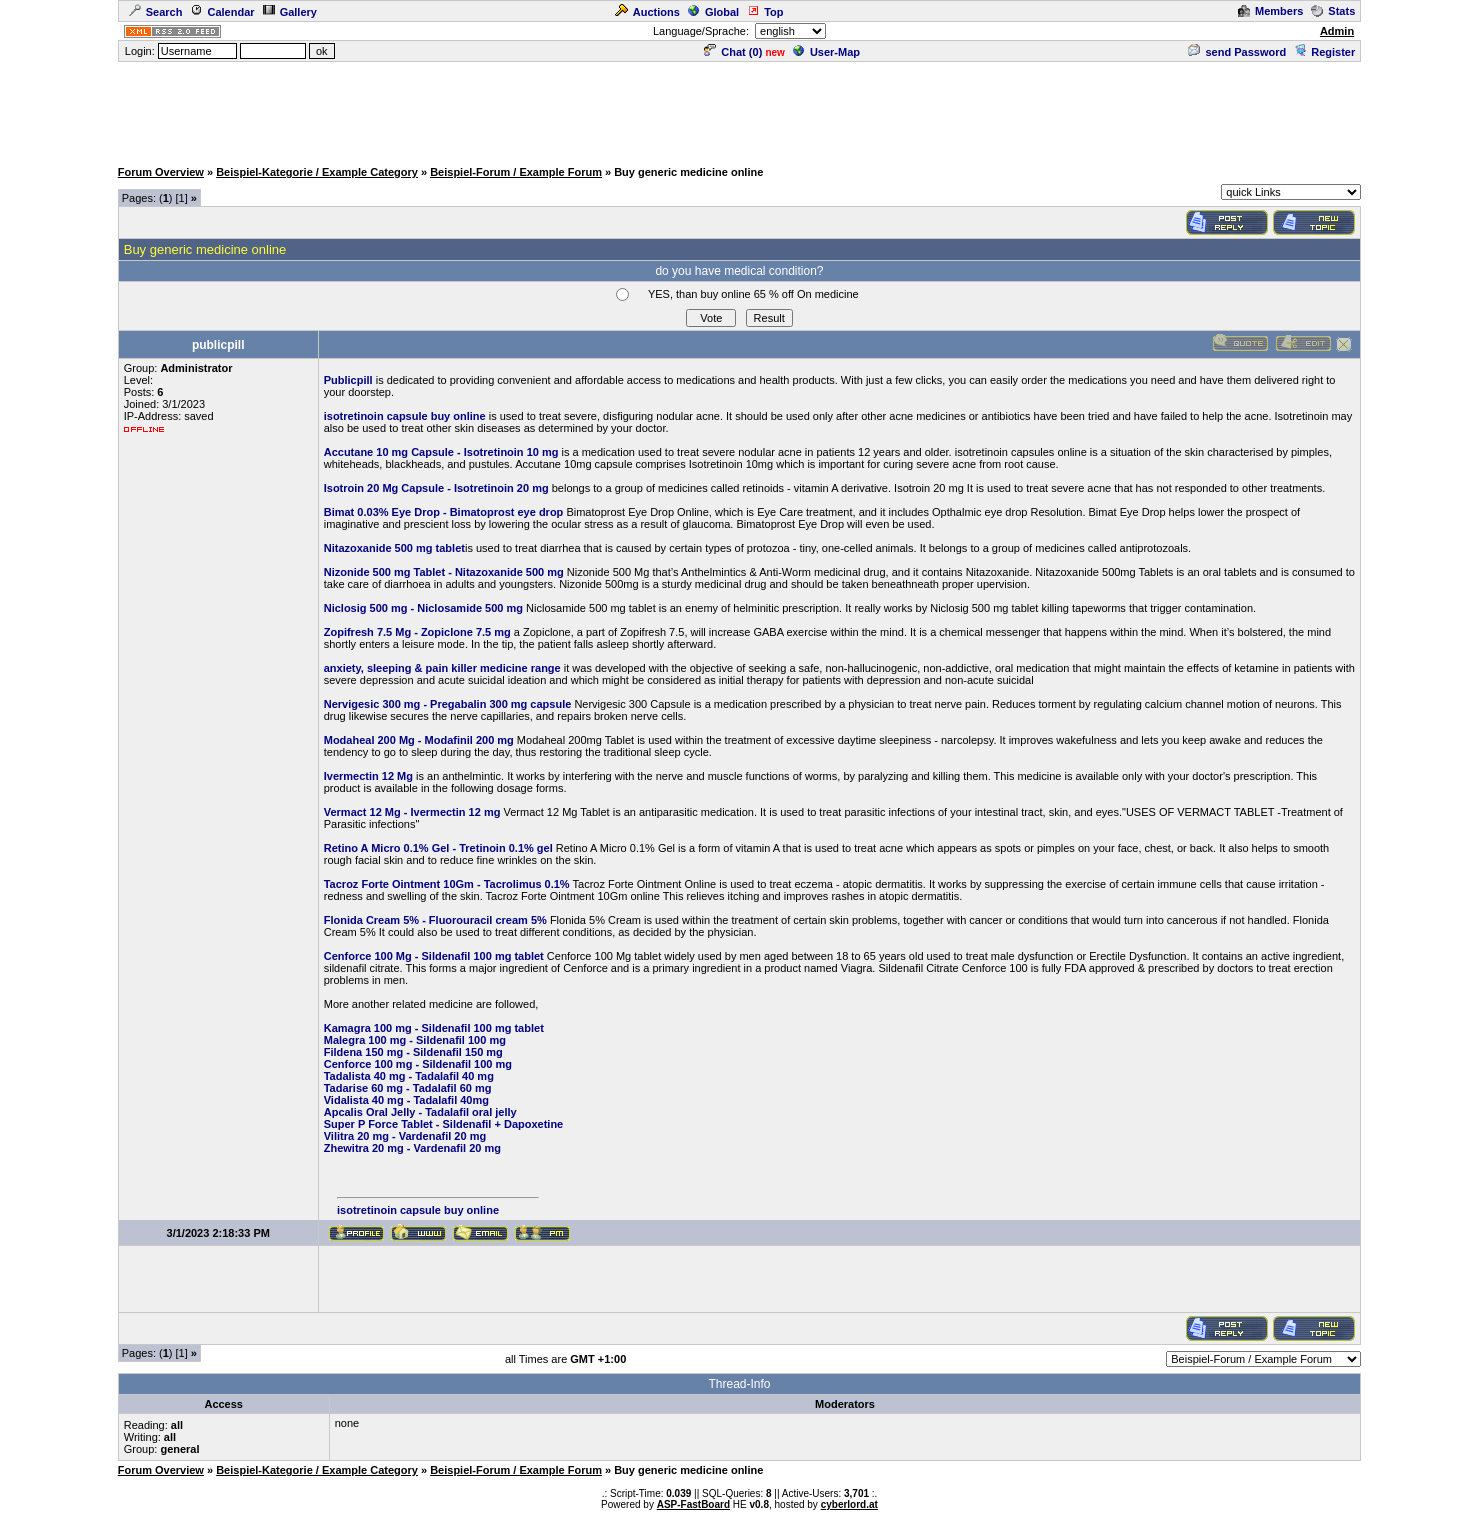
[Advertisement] (740, 109)
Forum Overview (161, 172)
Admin (1337, 31)
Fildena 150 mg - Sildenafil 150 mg (413, 1052)
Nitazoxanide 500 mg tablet (394, 548)
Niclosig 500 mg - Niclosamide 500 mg (423, 608)
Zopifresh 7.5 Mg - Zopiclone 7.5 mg (417, 632)
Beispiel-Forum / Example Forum (516, 172)
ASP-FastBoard (693, 1504)
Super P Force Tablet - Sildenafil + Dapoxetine (444, 1124)
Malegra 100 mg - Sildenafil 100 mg (415, 1040)
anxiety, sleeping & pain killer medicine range (442, 668)
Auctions (647, 12)
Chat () (733, 52)
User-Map (826, 52)
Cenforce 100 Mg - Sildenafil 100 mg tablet (434, 956)
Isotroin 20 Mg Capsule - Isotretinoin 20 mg (436, 488)
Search (156, 12)
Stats (1333, 11)
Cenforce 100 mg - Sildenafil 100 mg (418, 1064)
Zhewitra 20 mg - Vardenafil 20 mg (412, 1148)
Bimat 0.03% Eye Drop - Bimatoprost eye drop (444, 512)
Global (713, 12)
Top (765, 12)
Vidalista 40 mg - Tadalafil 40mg (406, 1100)
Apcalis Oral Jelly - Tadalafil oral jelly (420, 1112)
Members (1270, 11)
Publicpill (348, 380)
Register (1324, 52)
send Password (1237, 52)
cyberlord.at (849, 1504)
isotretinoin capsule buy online (405, 416)
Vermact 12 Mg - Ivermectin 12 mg (412, 812)
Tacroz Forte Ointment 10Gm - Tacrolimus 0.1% (447, 884)
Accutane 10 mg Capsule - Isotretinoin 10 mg (441, 452)
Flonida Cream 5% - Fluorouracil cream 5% (435, 920)
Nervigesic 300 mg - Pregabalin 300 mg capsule (448, 704)
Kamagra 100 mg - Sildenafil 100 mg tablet (434, 1028)
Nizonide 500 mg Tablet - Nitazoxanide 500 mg (444, 572)
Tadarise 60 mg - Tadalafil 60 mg (408, 1088)
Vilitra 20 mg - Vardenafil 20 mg (405, 1136)
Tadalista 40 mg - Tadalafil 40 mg (409, 1076)
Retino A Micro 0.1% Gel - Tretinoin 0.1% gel (438, 848)
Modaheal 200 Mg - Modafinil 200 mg (419, 740)
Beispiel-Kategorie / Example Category (317, 172)
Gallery (290, 12)
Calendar (222, 12)
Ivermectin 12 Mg (368, 776)
